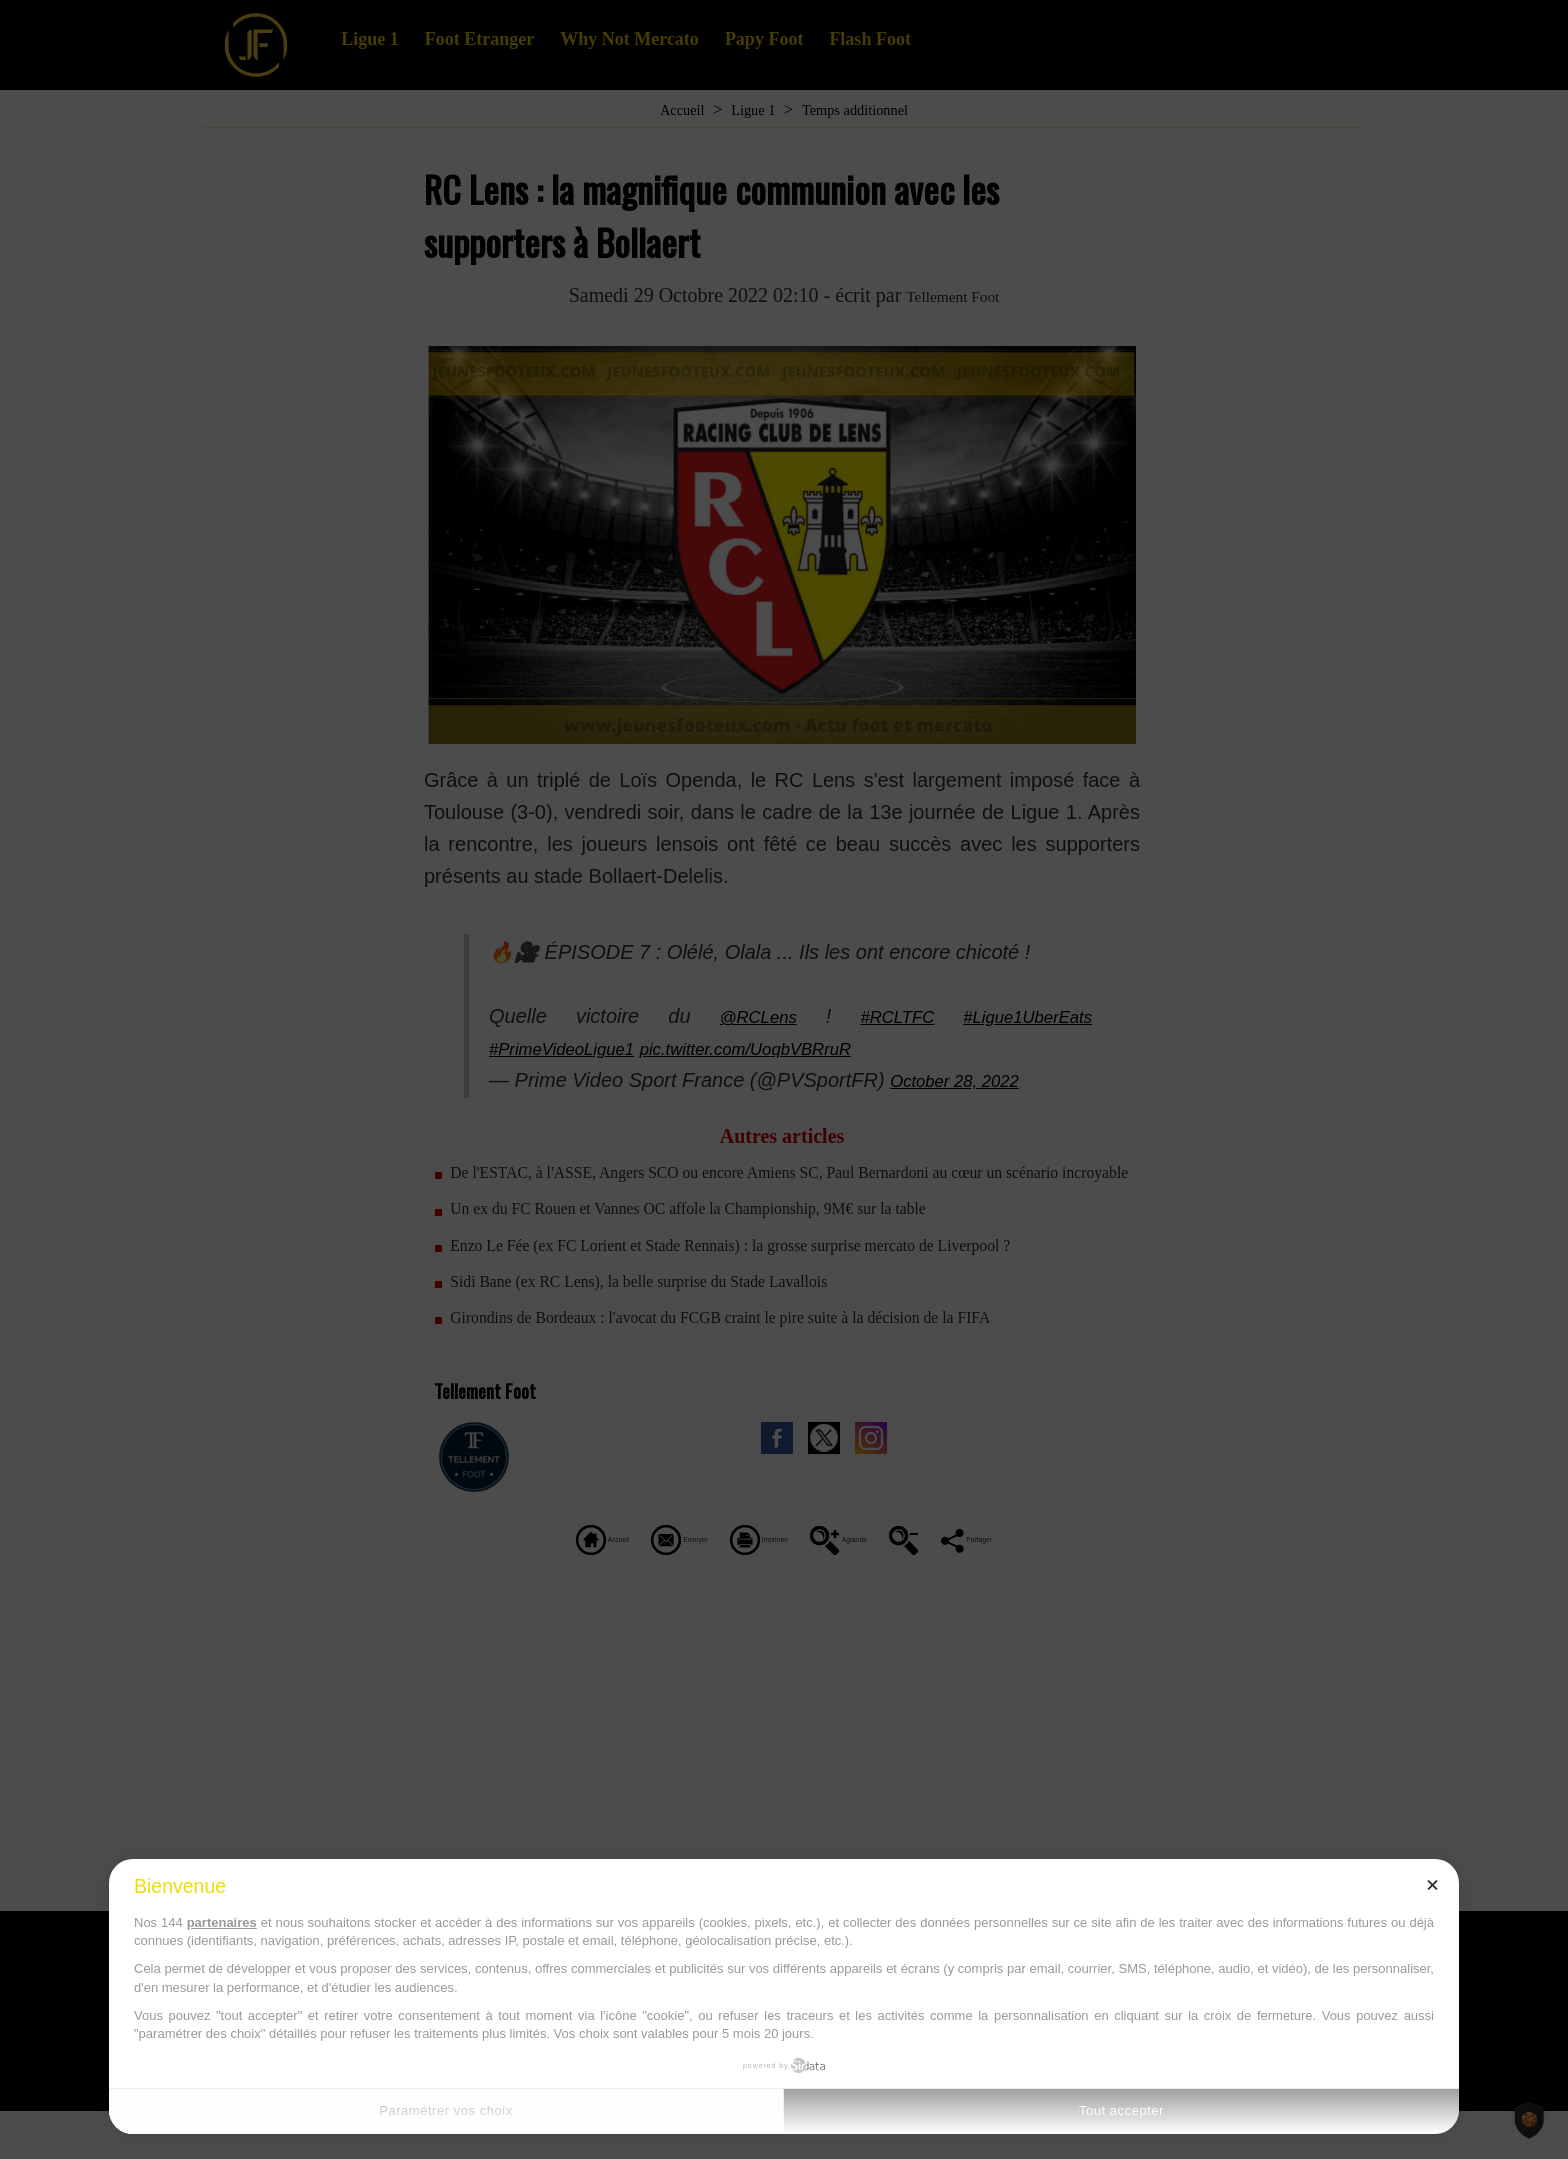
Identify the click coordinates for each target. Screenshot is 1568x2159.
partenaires (222, 1922)
